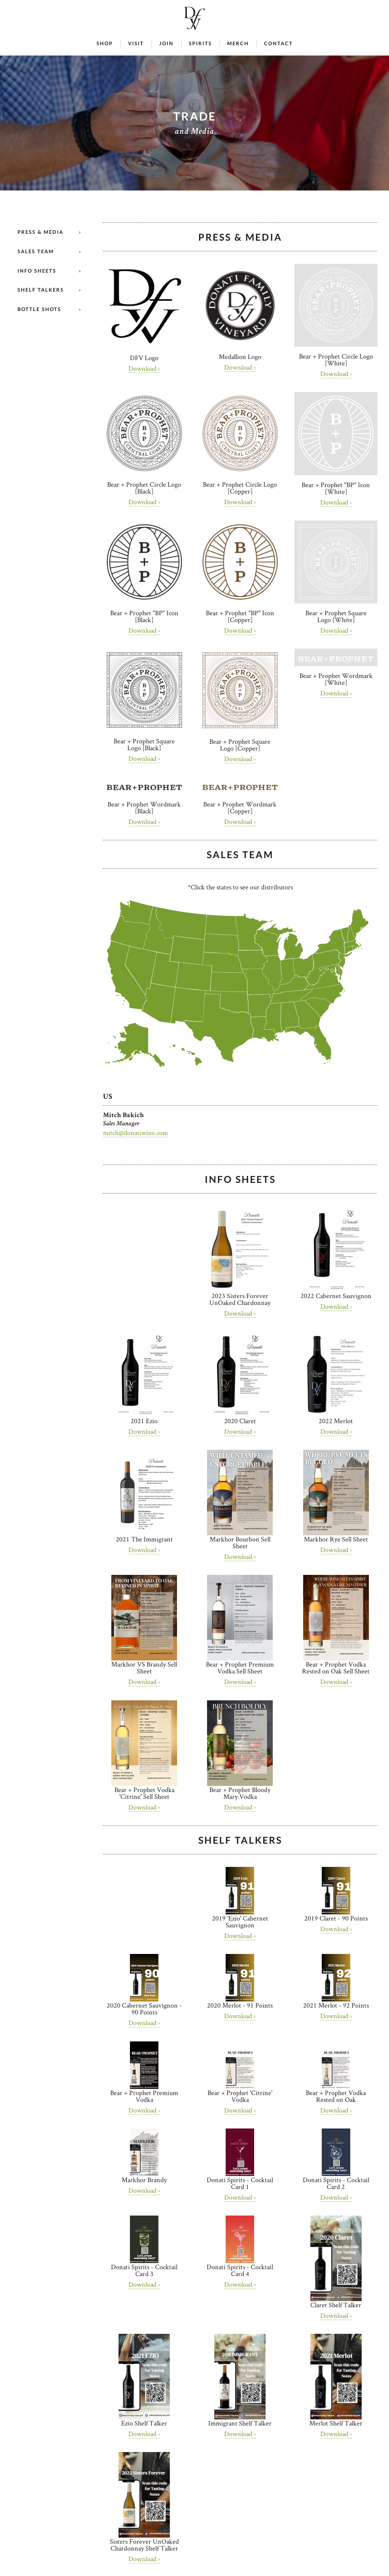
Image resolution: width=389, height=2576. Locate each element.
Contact (278, 43)
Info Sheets (36, 271)
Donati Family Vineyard (194, 18)
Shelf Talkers (40, 290)
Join (166, 43)
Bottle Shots (39, 309)
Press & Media (40, 232)
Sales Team (35, 251)
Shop (104, 43)
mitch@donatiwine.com (135, 1132)
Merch (238, 43)
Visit (136, 43)
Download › (144, 368)
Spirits (200, 43)
